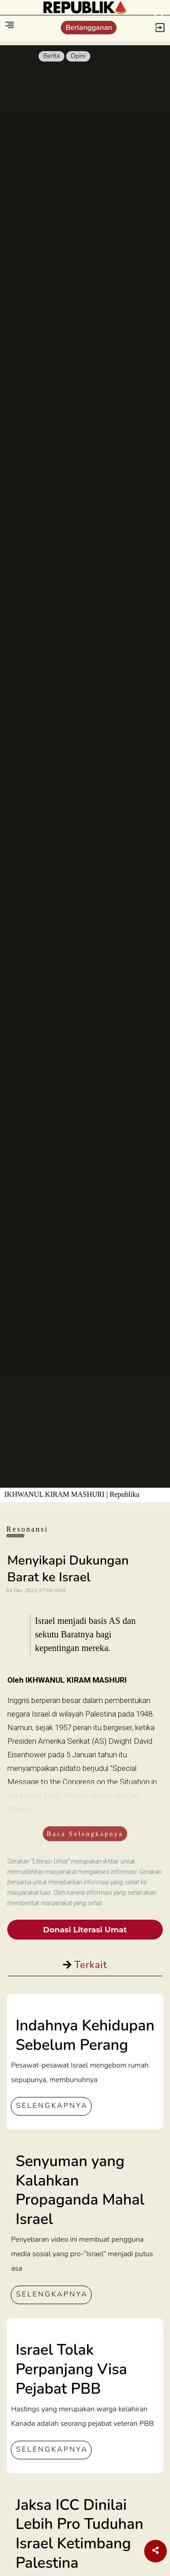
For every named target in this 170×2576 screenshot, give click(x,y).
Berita (51, 56)
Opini (78, 56)
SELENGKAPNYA (51, 2106)
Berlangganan (88, 28)
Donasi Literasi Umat (85, 1929)
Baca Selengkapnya (85, 1833)
